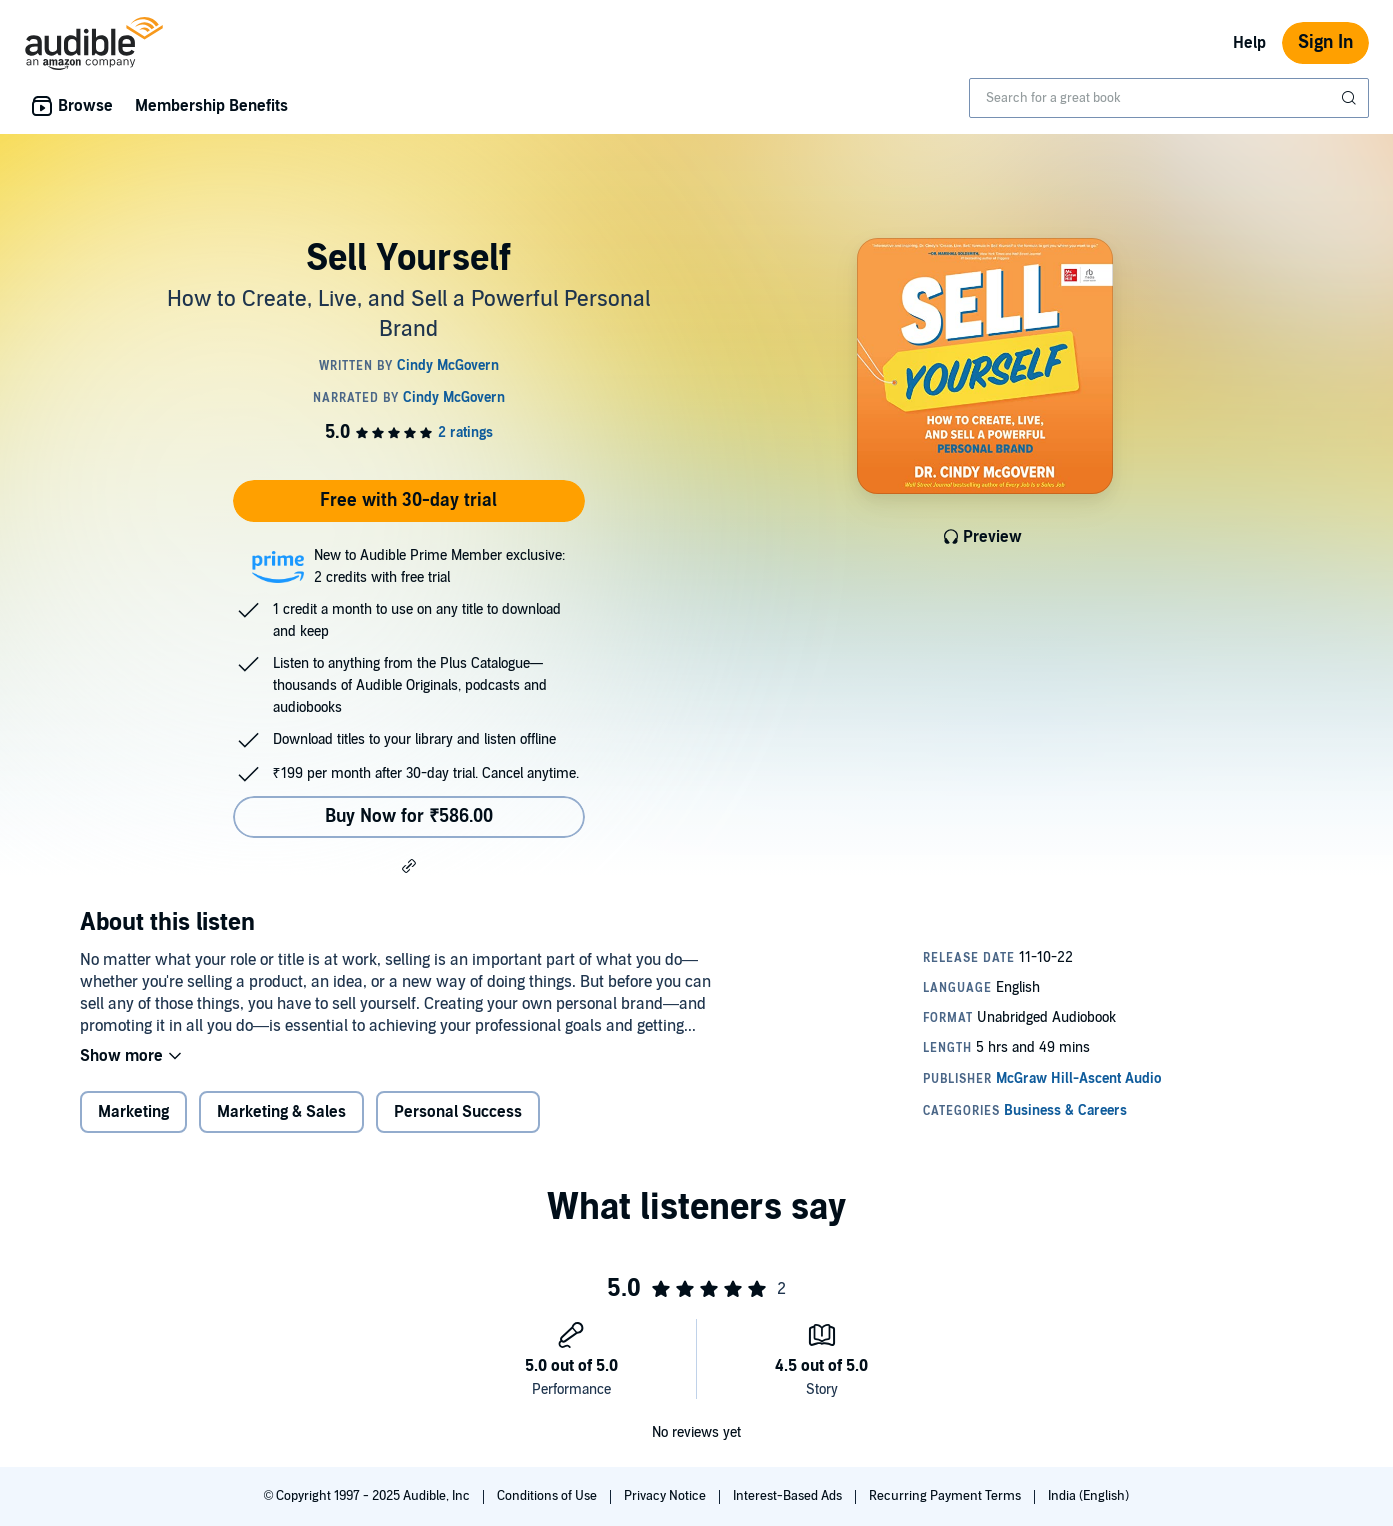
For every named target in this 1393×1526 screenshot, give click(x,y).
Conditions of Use (548, 1496)
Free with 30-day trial (408, 500)
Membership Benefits (211, 106)
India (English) (1088, 1496)
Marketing (133, 1112)
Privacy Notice (666, 1496)
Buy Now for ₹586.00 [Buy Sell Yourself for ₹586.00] (409, 816)
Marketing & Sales (281, 1112)
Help (1249, 43)
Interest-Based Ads (789, 1496)
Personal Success (458, 1112)
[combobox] (1169, 98)
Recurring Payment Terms (946, 1496)
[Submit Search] (1351, 98)
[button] (409, 865)
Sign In (1325, 42)
